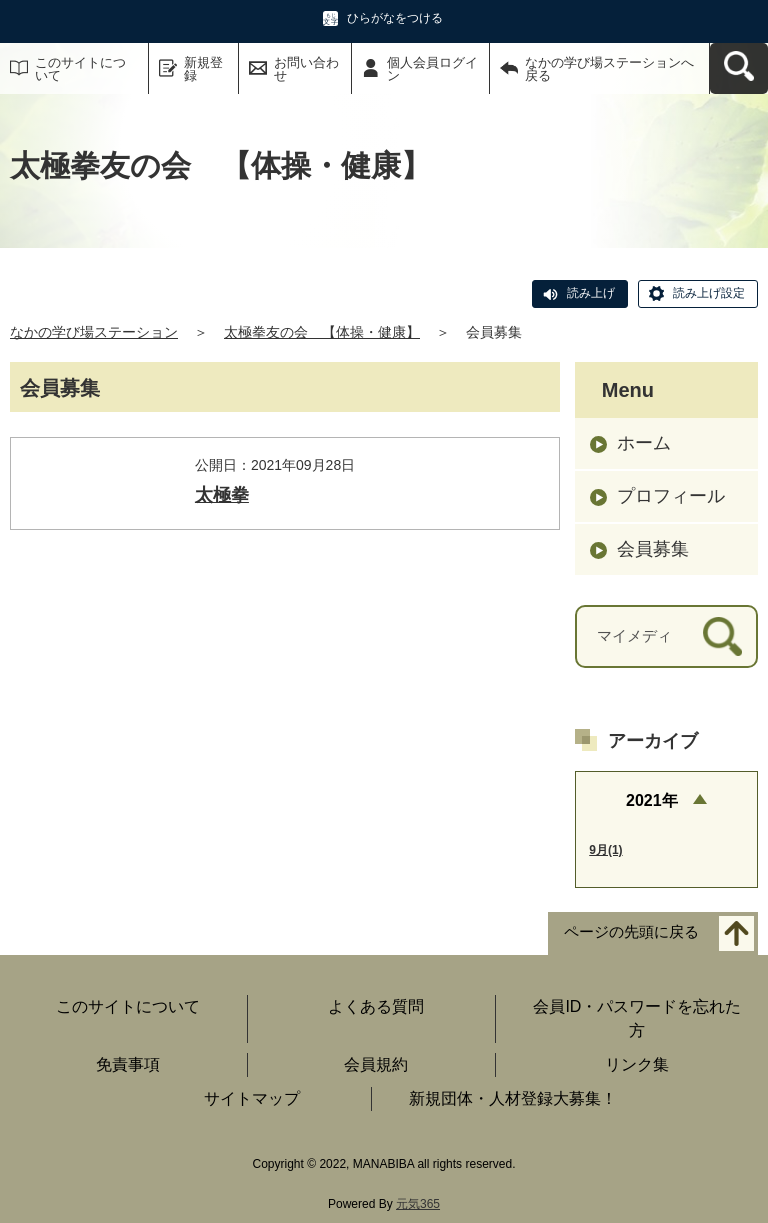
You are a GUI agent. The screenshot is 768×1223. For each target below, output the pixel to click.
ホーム (644, 443)
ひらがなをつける (395, 18)
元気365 (418, 1204)
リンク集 (637, 1064)
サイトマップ (252, 1098)
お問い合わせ (306, 69)
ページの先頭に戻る (631, 931)
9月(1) (605, 850)
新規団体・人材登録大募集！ (513, 1098)
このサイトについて (80, 69)
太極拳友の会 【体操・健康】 (322, 332)
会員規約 (376, 1064)
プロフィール (671, 496)
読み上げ (591, 293)
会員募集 (653, 549)
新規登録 (203, 69)
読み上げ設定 (709, 293)
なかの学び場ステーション (94, 332)
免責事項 (128, 1064)
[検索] (722, 636)
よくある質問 (376, 1006)
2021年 (652, 800)
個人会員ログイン (432, 69)
